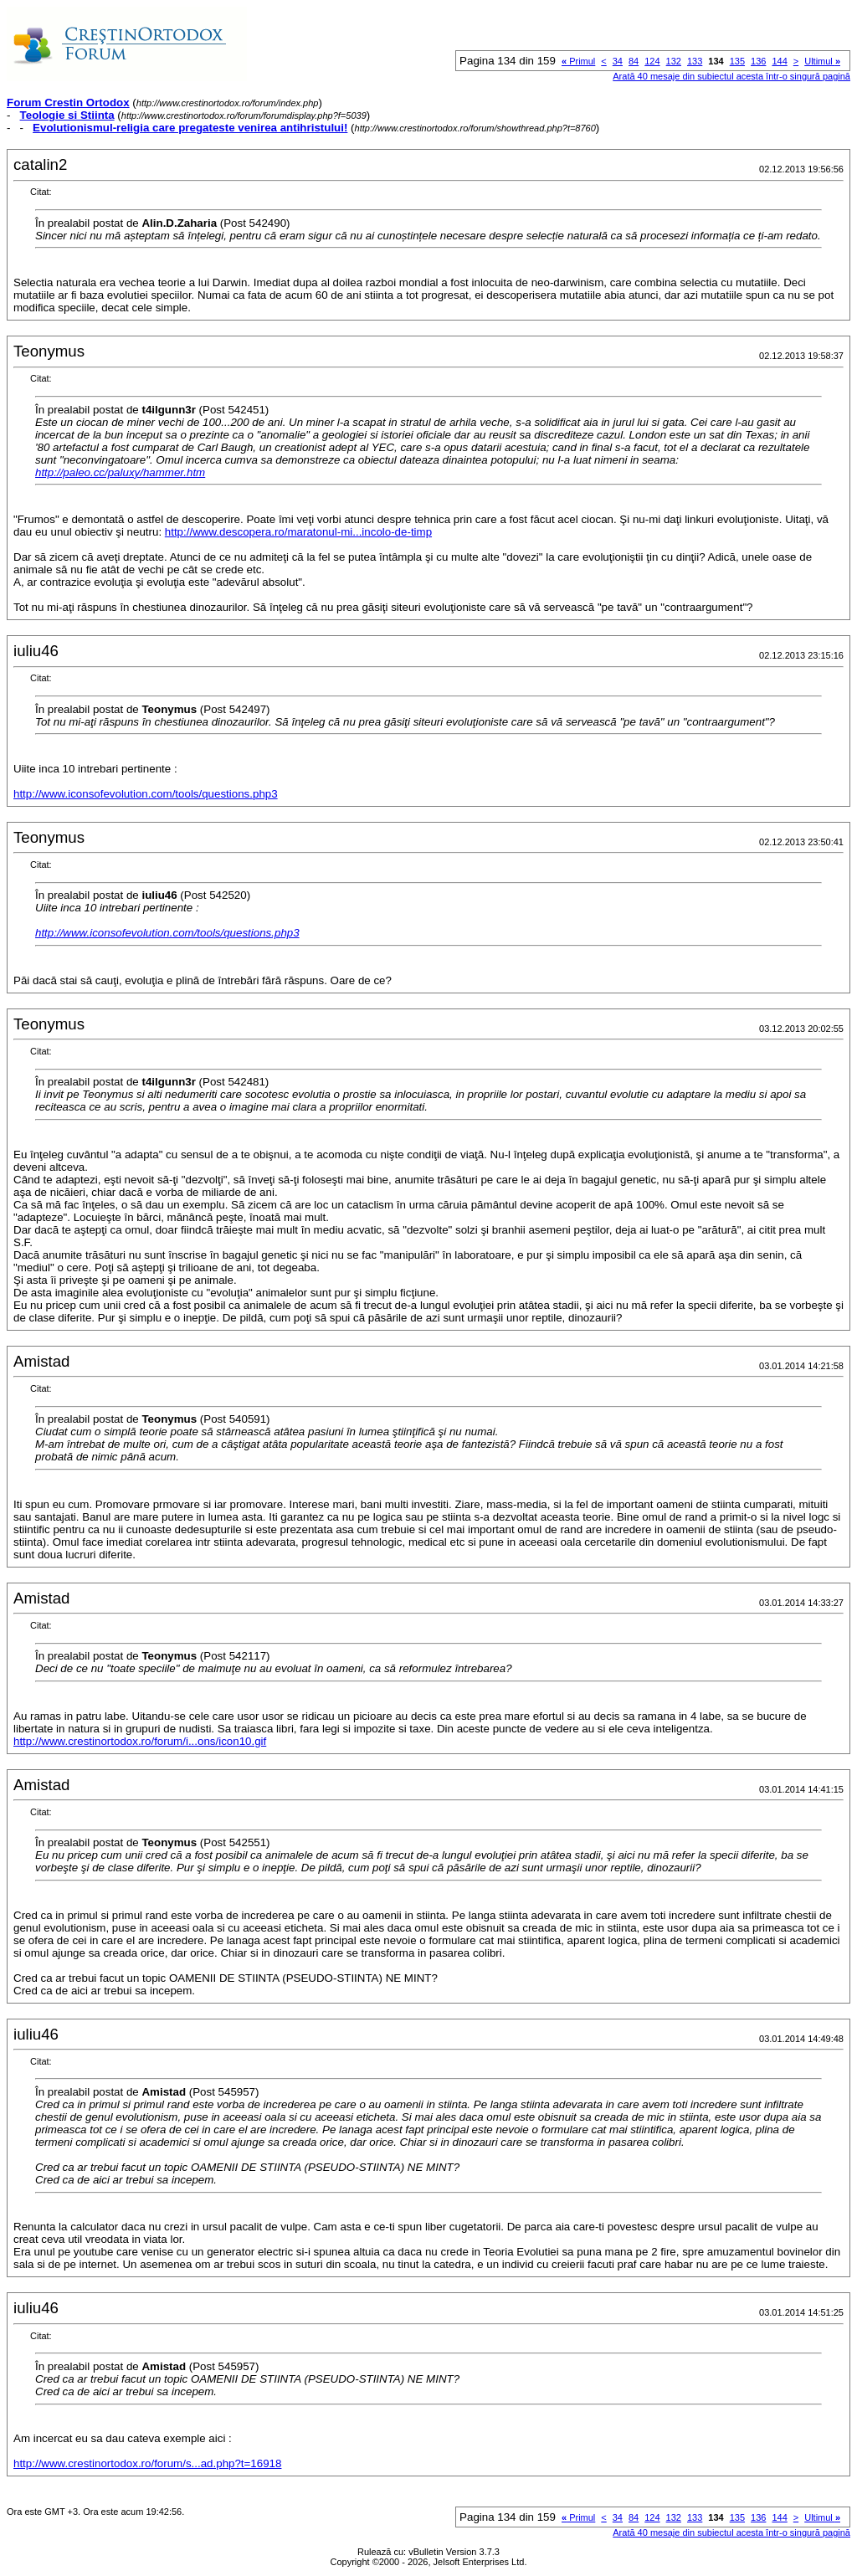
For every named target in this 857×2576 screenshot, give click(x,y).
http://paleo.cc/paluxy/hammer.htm (120, 472)
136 (758, 61)
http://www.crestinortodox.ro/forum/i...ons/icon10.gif (139, 1741)
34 (618, 61)
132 (673, 61)
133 (694, 61)
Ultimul (822, 61)
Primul (578, 61)
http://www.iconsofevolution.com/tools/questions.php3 (145, 794)
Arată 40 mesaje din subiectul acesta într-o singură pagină (731, 76)
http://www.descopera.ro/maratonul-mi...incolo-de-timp (298, 532)
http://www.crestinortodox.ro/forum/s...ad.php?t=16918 (147, 2463)
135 (737, 61)
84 (634, 61)
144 (779, 61)
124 (651, 61)
